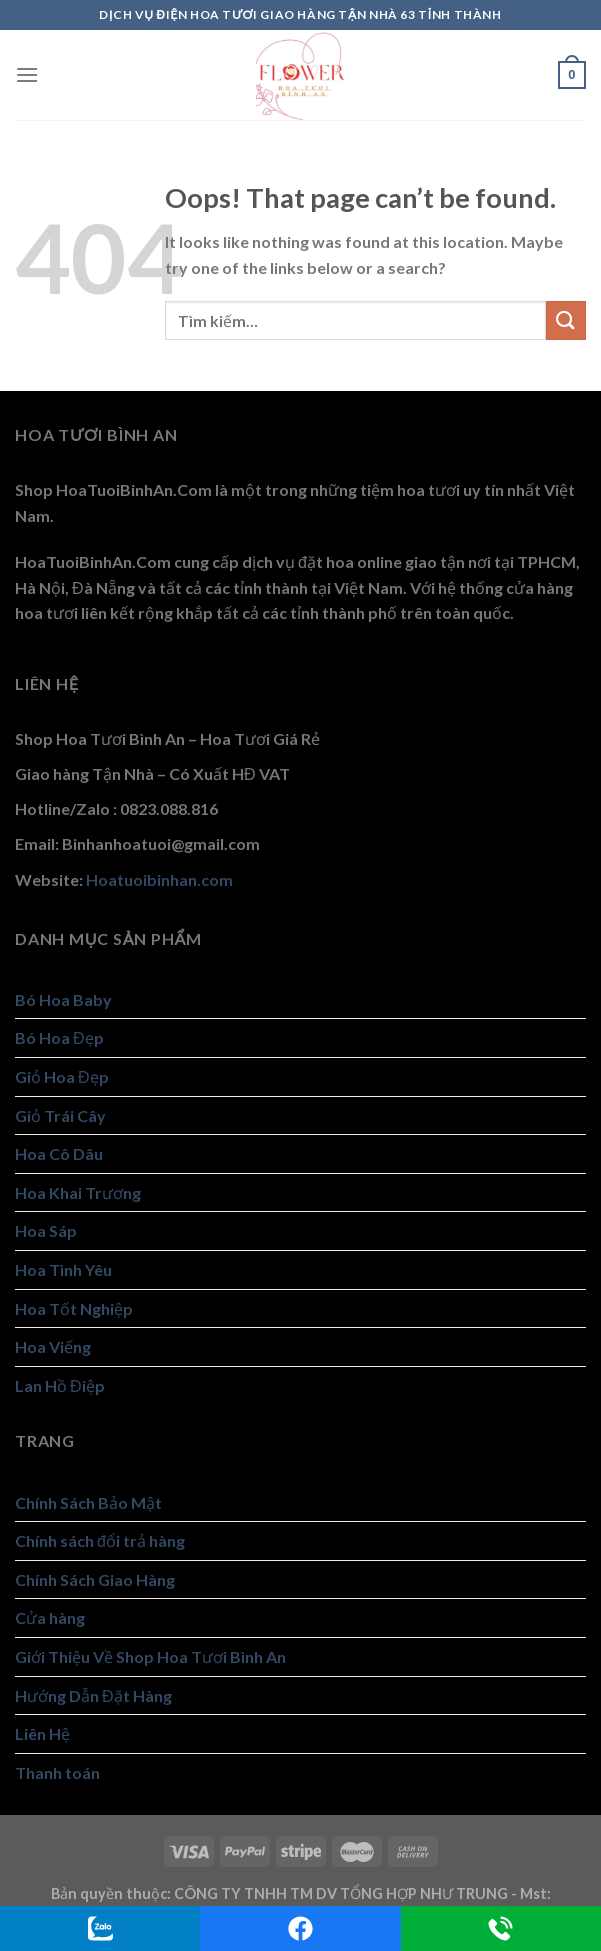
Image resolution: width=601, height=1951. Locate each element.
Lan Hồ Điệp (60, 1385)
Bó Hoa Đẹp (59, 1037)
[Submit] (566, 320)
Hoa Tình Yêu (63, 1269)
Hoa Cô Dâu (59, 1153)
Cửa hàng (50, 1617)
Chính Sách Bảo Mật (88, 1502)
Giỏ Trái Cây (60, 1115)
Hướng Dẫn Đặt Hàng (93, 1695)
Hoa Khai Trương (78, 1192)
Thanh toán (57, 1772)
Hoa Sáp (46, 1230)
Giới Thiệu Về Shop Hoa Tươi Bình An (150, 1656)
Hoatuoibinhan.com (159, 879)
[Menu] (27, 74)
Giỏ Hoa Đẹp (62, 1076)
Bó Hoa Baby (63, 999)
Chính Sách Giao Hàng (95, 1579)
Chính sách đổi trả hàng (100, 1540)
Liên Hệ (42, 1733)
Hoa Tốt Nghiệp (74, 1308)
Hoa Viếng (53, 1346)
